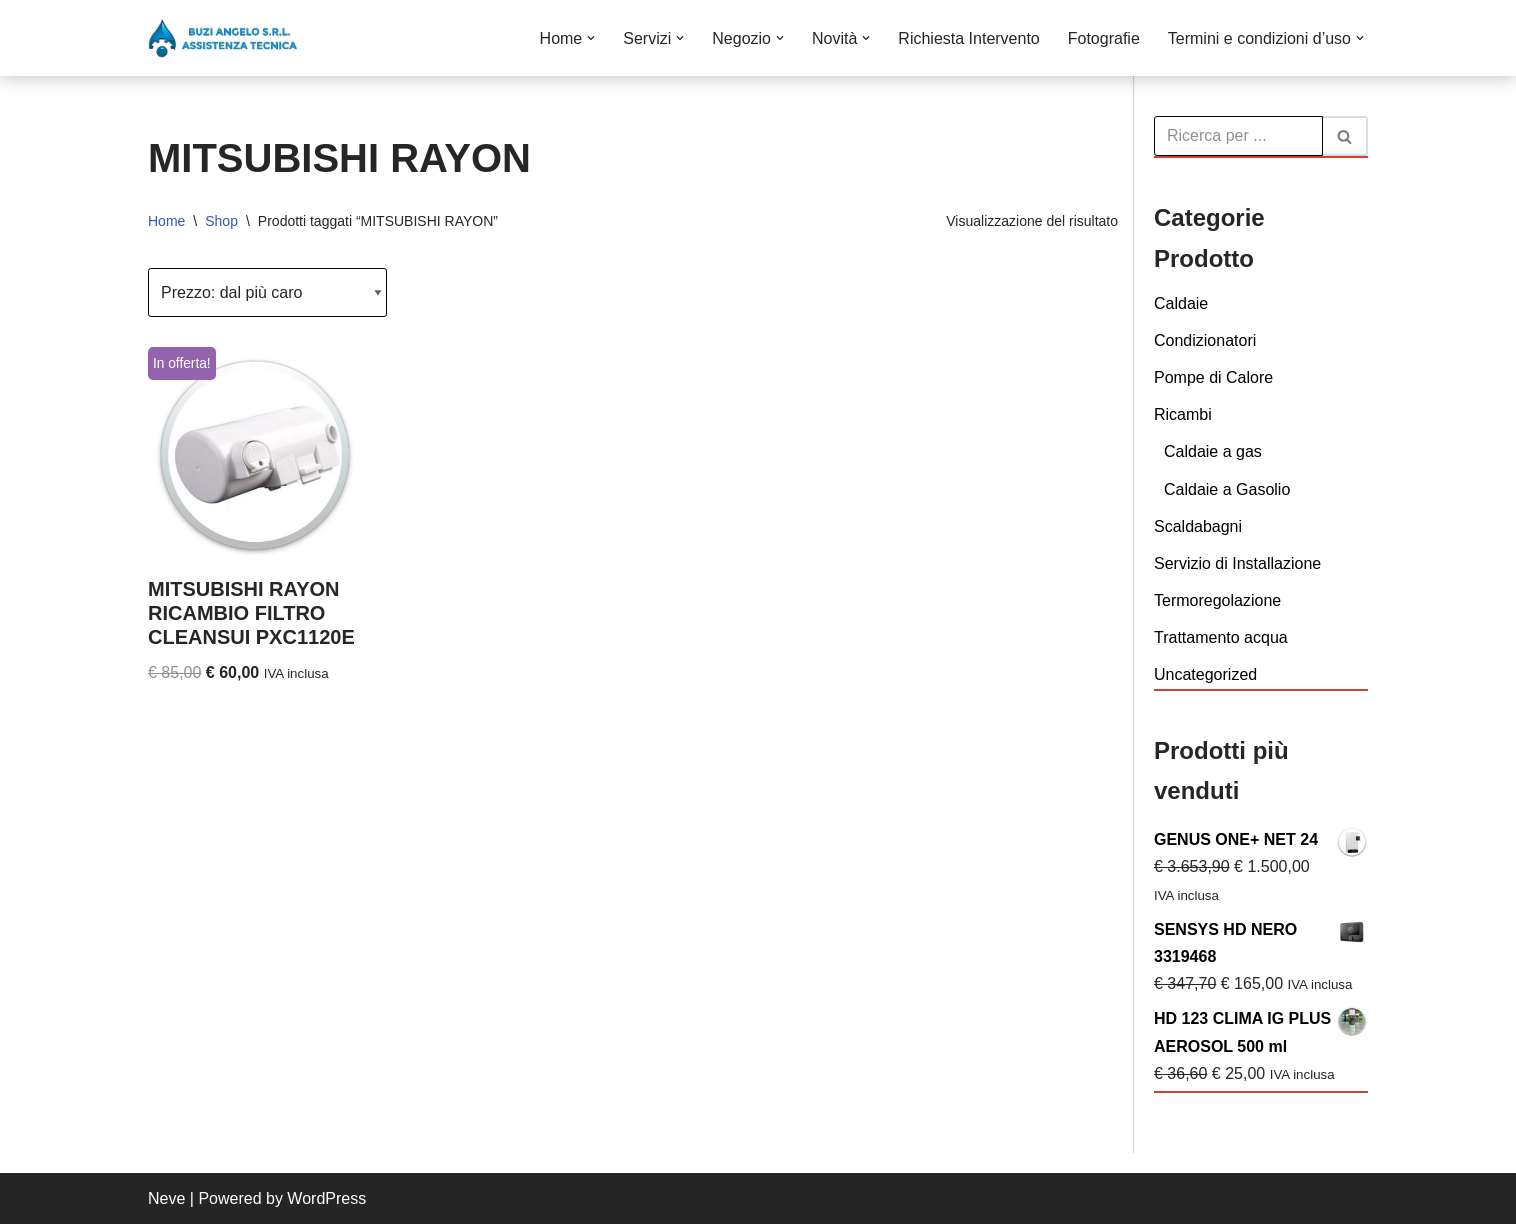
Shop (221, 221)
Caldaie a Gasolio (1227, 489)
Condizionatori (1205, 340)
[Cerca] (1238, 136)
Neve (166, 1198)
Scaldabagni (1198, 526)
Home (166, 221)
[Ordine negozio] (267, 292)
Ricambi (1183, 414)
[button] (591, 38)
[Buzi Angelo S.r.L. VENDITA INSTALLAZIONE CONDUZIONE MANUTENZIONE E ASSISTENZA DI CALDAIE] (223, 38)
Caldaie (1181, 303)
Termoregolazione (1217, 600)
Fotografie (1104, 38)
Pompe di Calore (1213, 377)
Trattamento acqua (1221, 637)
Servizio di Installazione (1237, 563)
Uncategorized (1205, 674)
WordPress (326, 1198)
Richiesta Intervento (968, 38)
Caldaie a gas (1213, 451)
